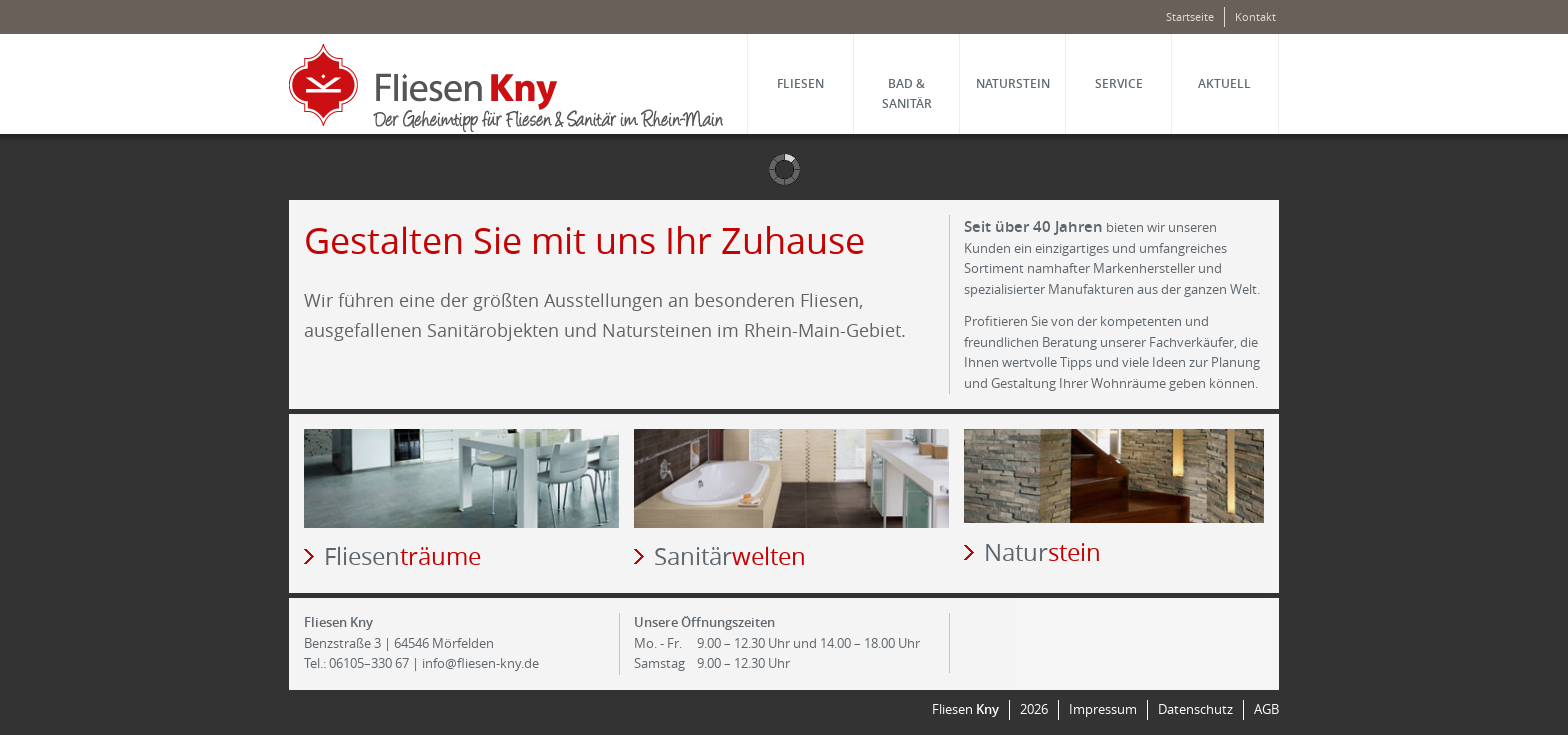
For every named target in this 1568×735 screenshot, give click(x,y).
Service (1119, 83)
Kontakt (1255, 16)
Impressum (1103, 709)
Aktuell (1224, 83)
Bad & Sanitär (907, 93)
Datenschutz (1195, 709)
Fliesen (800, 83)
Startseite (1190, 16)
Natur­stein (1013, 83)
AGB (1266, 709)
